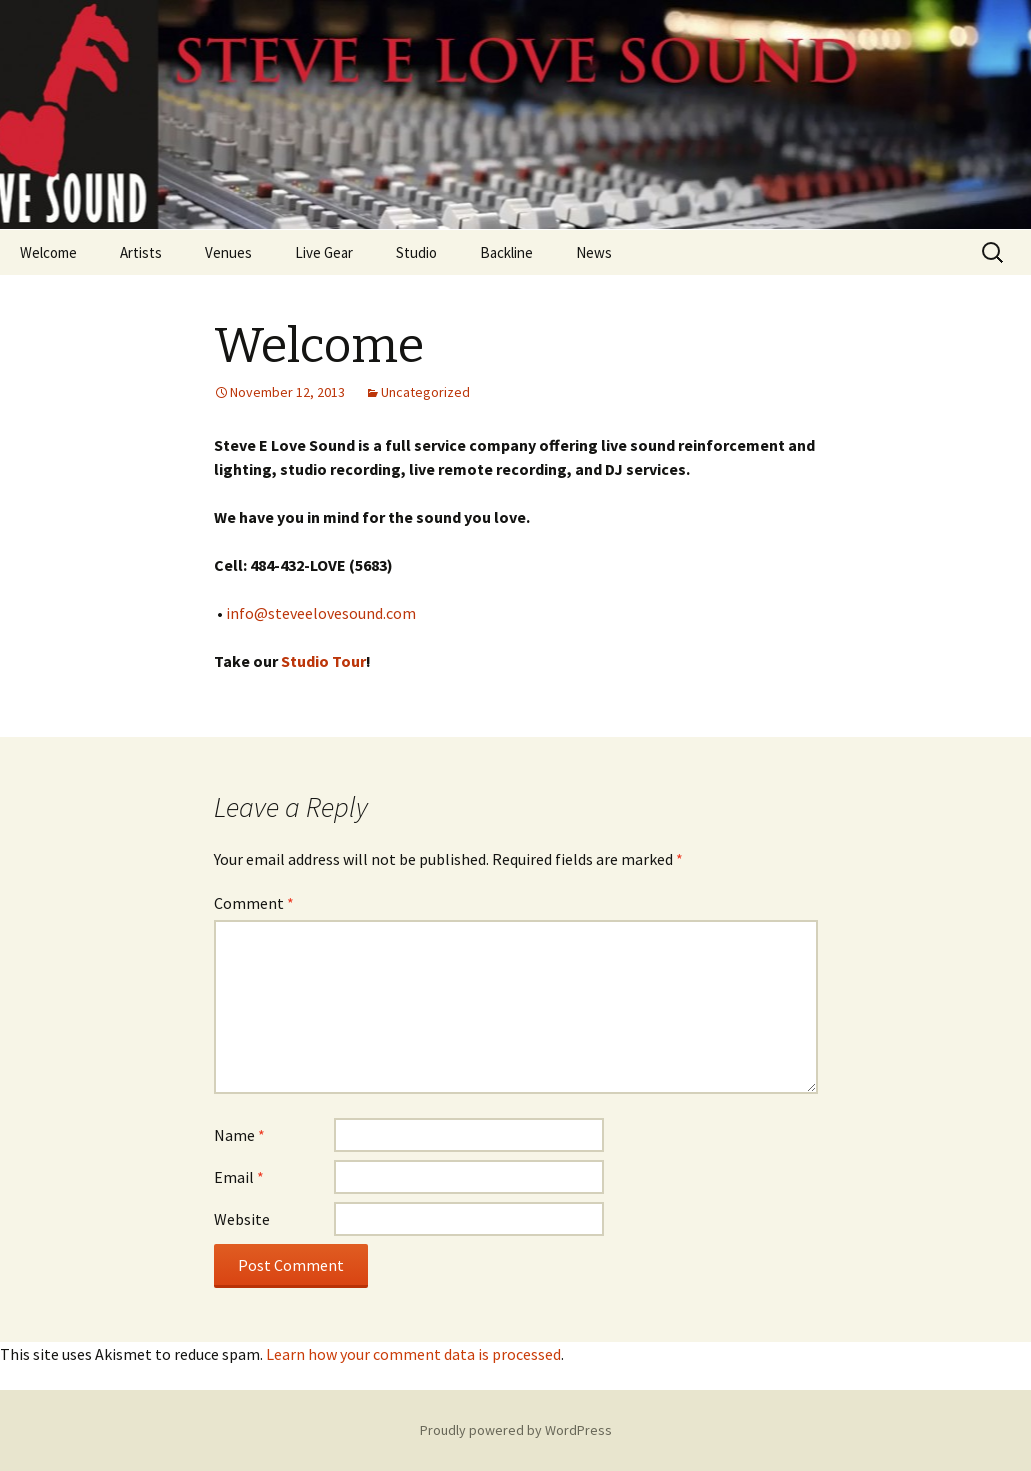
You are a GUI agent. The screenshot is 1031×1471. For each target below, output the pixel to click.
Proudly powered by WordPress (516, 1430)
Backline (506, 252)
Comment (254, 903)
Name (239, 1135)
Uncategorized (425, 392)
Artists (141, 252)
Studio (416, 252)
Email (239, 1177)
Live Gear (324, 252)
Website (242, 1219)
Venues (228, 252)
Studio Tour (323, 661)
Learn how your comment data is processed (413, 1354)
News (594, 252)
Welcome (48, 252)
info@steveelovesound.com (321, 613)
